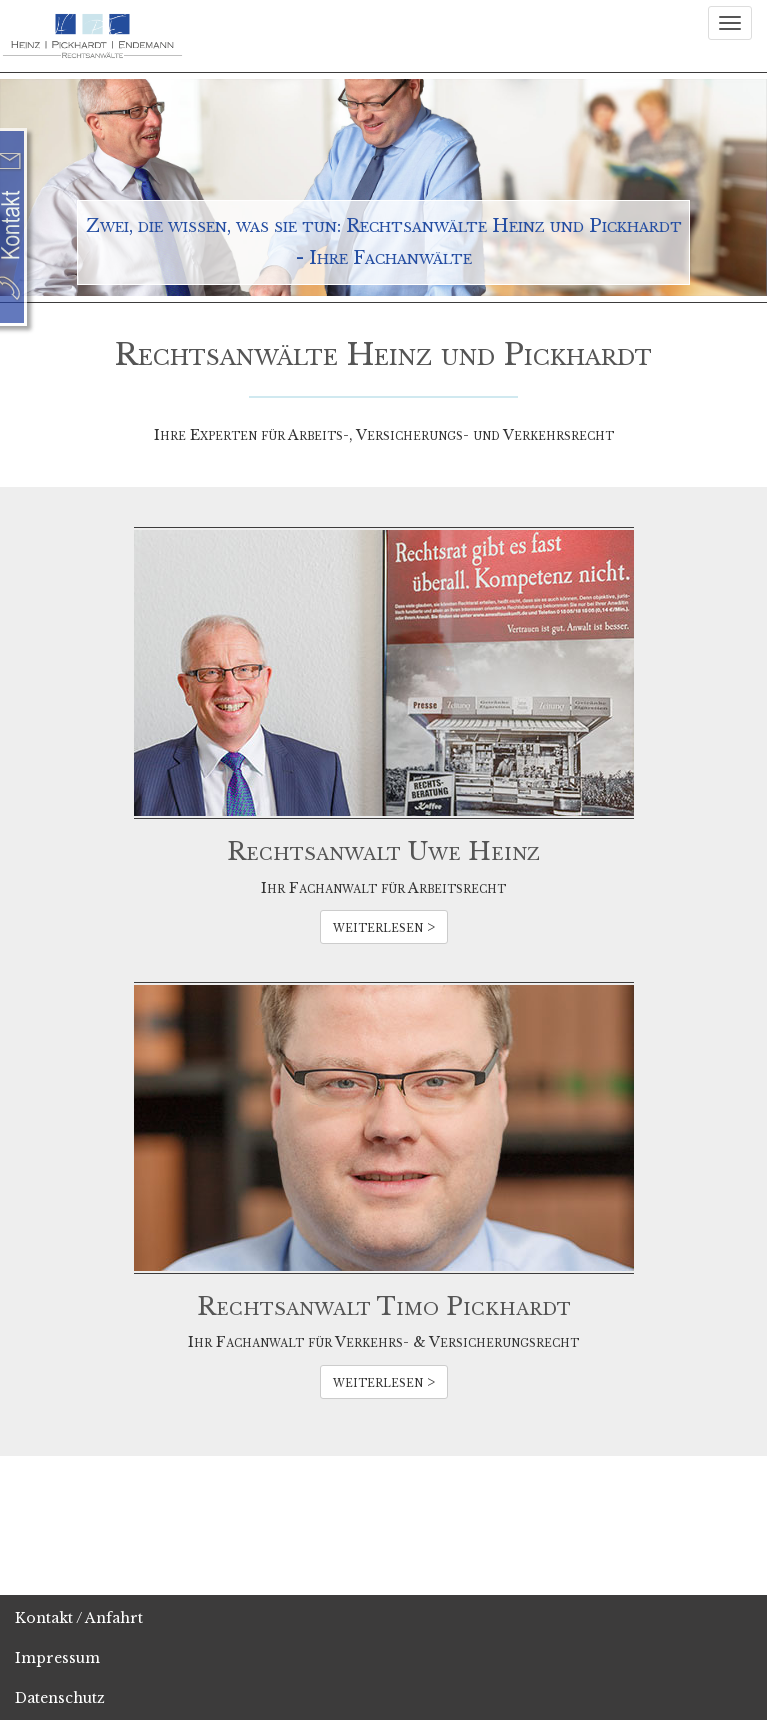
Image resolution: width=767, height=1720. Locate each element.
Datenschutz (60, 1698)
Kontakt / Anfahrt (79, 1618)
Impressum (57, 1658)
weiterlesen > (384, 927)
